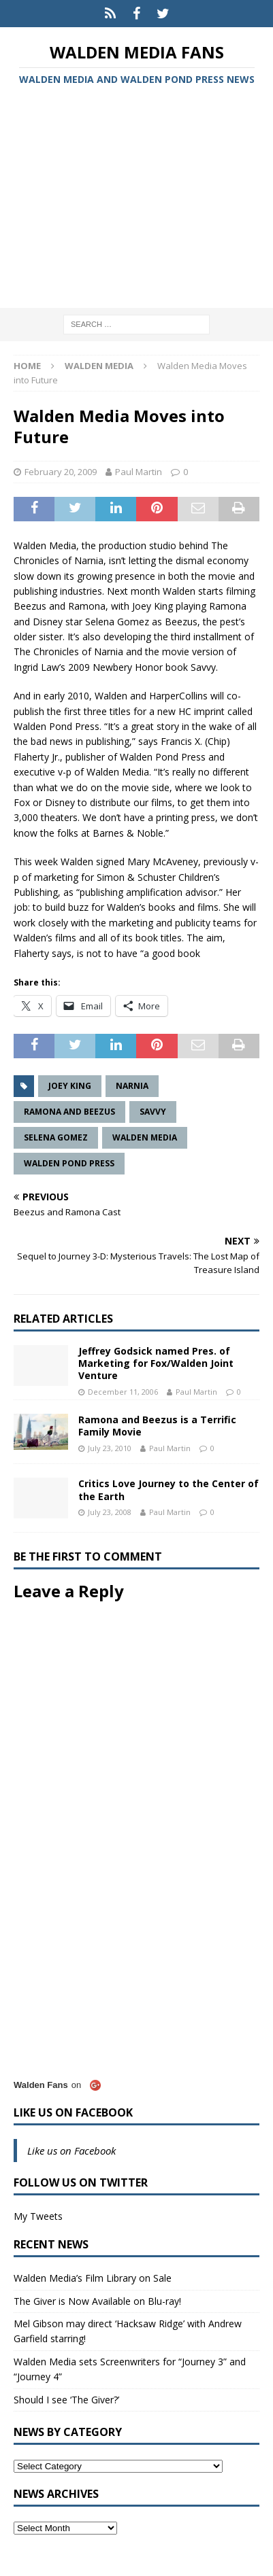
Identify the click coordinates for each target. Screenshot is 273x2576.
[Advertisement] (136, 199)
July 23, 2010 (109, 1448)
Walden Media (144, 1137)
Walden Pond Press (69, 1163)
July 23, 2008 (109, 1512)
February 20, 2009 (61, 472)
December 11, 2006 (123, 1392)
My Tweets (38, 2216)
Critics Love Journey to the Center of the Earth (168, 1489)
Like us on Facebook (73, 2112)
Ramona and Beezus (69, 1111)
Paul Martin (138, 472)
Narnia (132, 1086)
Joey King (69, 1086)
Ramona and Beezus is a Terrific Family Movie (157, 1425)
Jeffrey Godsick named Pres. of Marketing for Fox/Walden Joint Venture (156, 1363)
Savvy (153, 1111)
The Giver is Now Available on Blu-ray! (97, 2301)
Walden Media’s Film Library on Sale (93, 2278)
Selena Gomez (56, 1137)
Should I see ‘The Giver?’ (66, 2399)
